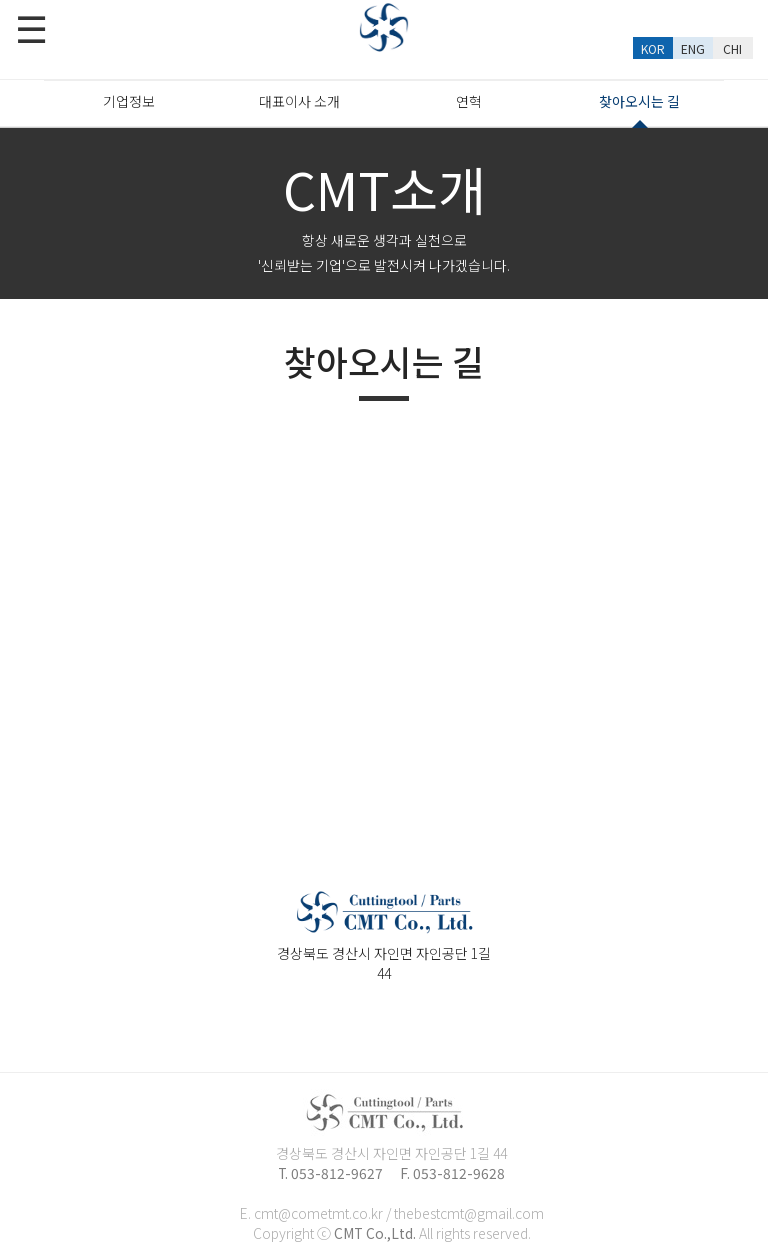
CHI (732, 48)
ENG (693, 48)
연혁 (469, 101)
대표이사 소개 (299, 101)
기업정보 (129, 101)
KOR (653, 48)
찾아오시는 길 (639, 108)
